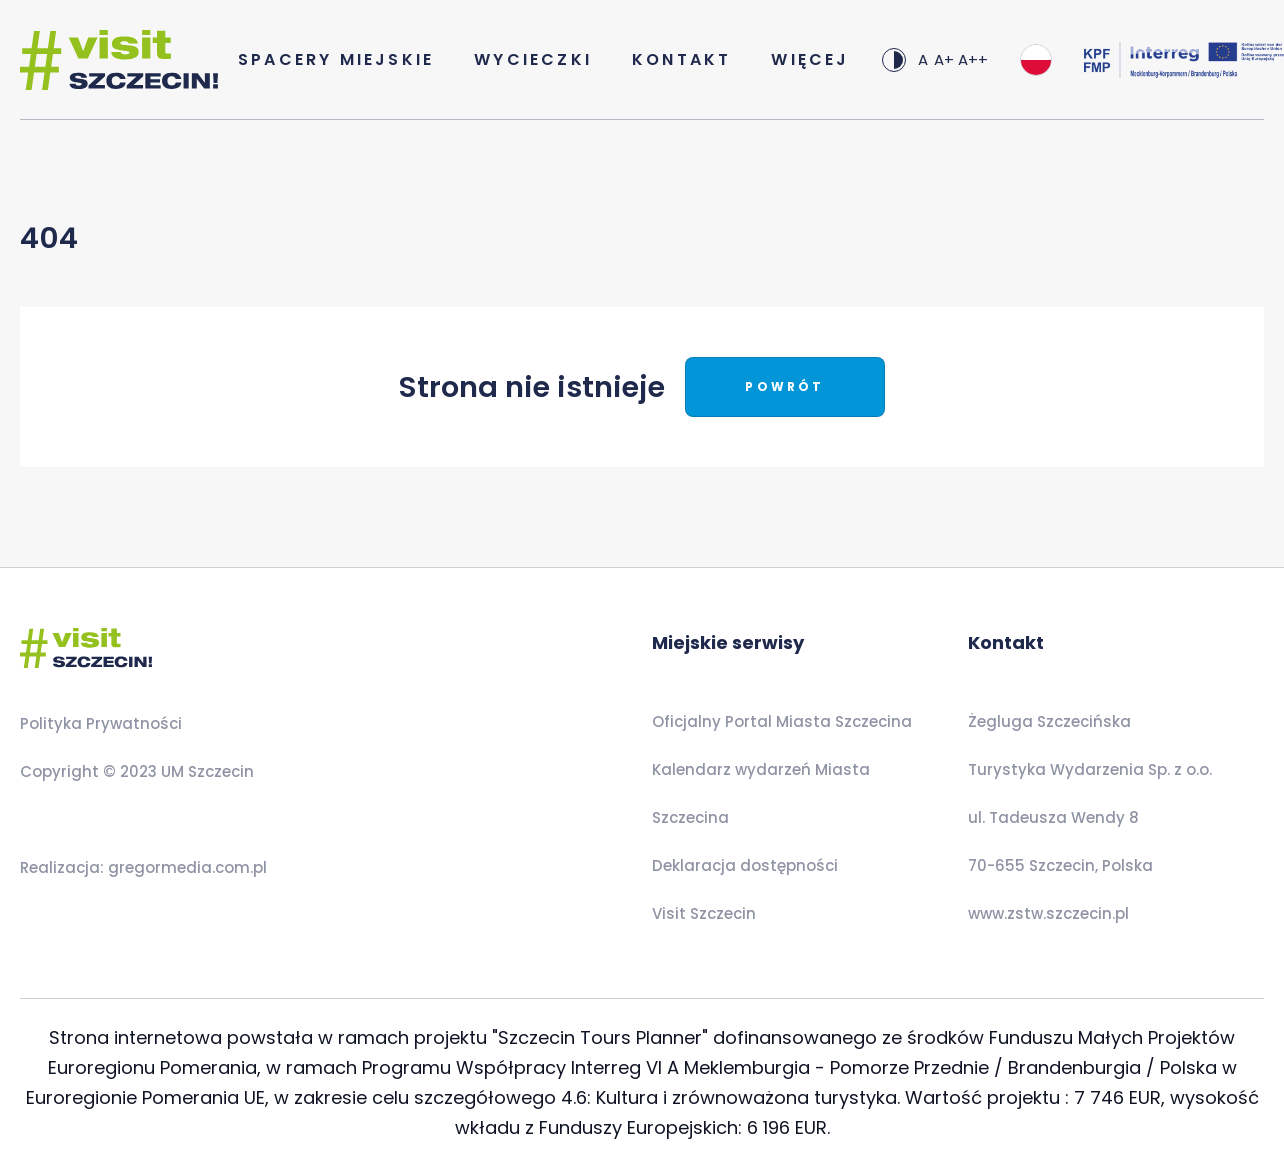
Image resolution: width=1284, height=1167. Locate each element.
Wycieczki (533, 59)
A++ (973, 59)
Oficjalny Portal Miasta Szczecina (782, 721)
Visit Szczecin (704, 913)
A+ (944, 59)
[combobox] (1036, 60)
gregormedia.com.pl (185, 867)
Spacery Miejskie (336, 59)
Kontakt (681, 59)
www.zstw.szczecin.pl (1048, 913)
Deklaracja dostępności (745, 865)
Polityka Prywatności (101, 723)
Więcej (810, 59)
